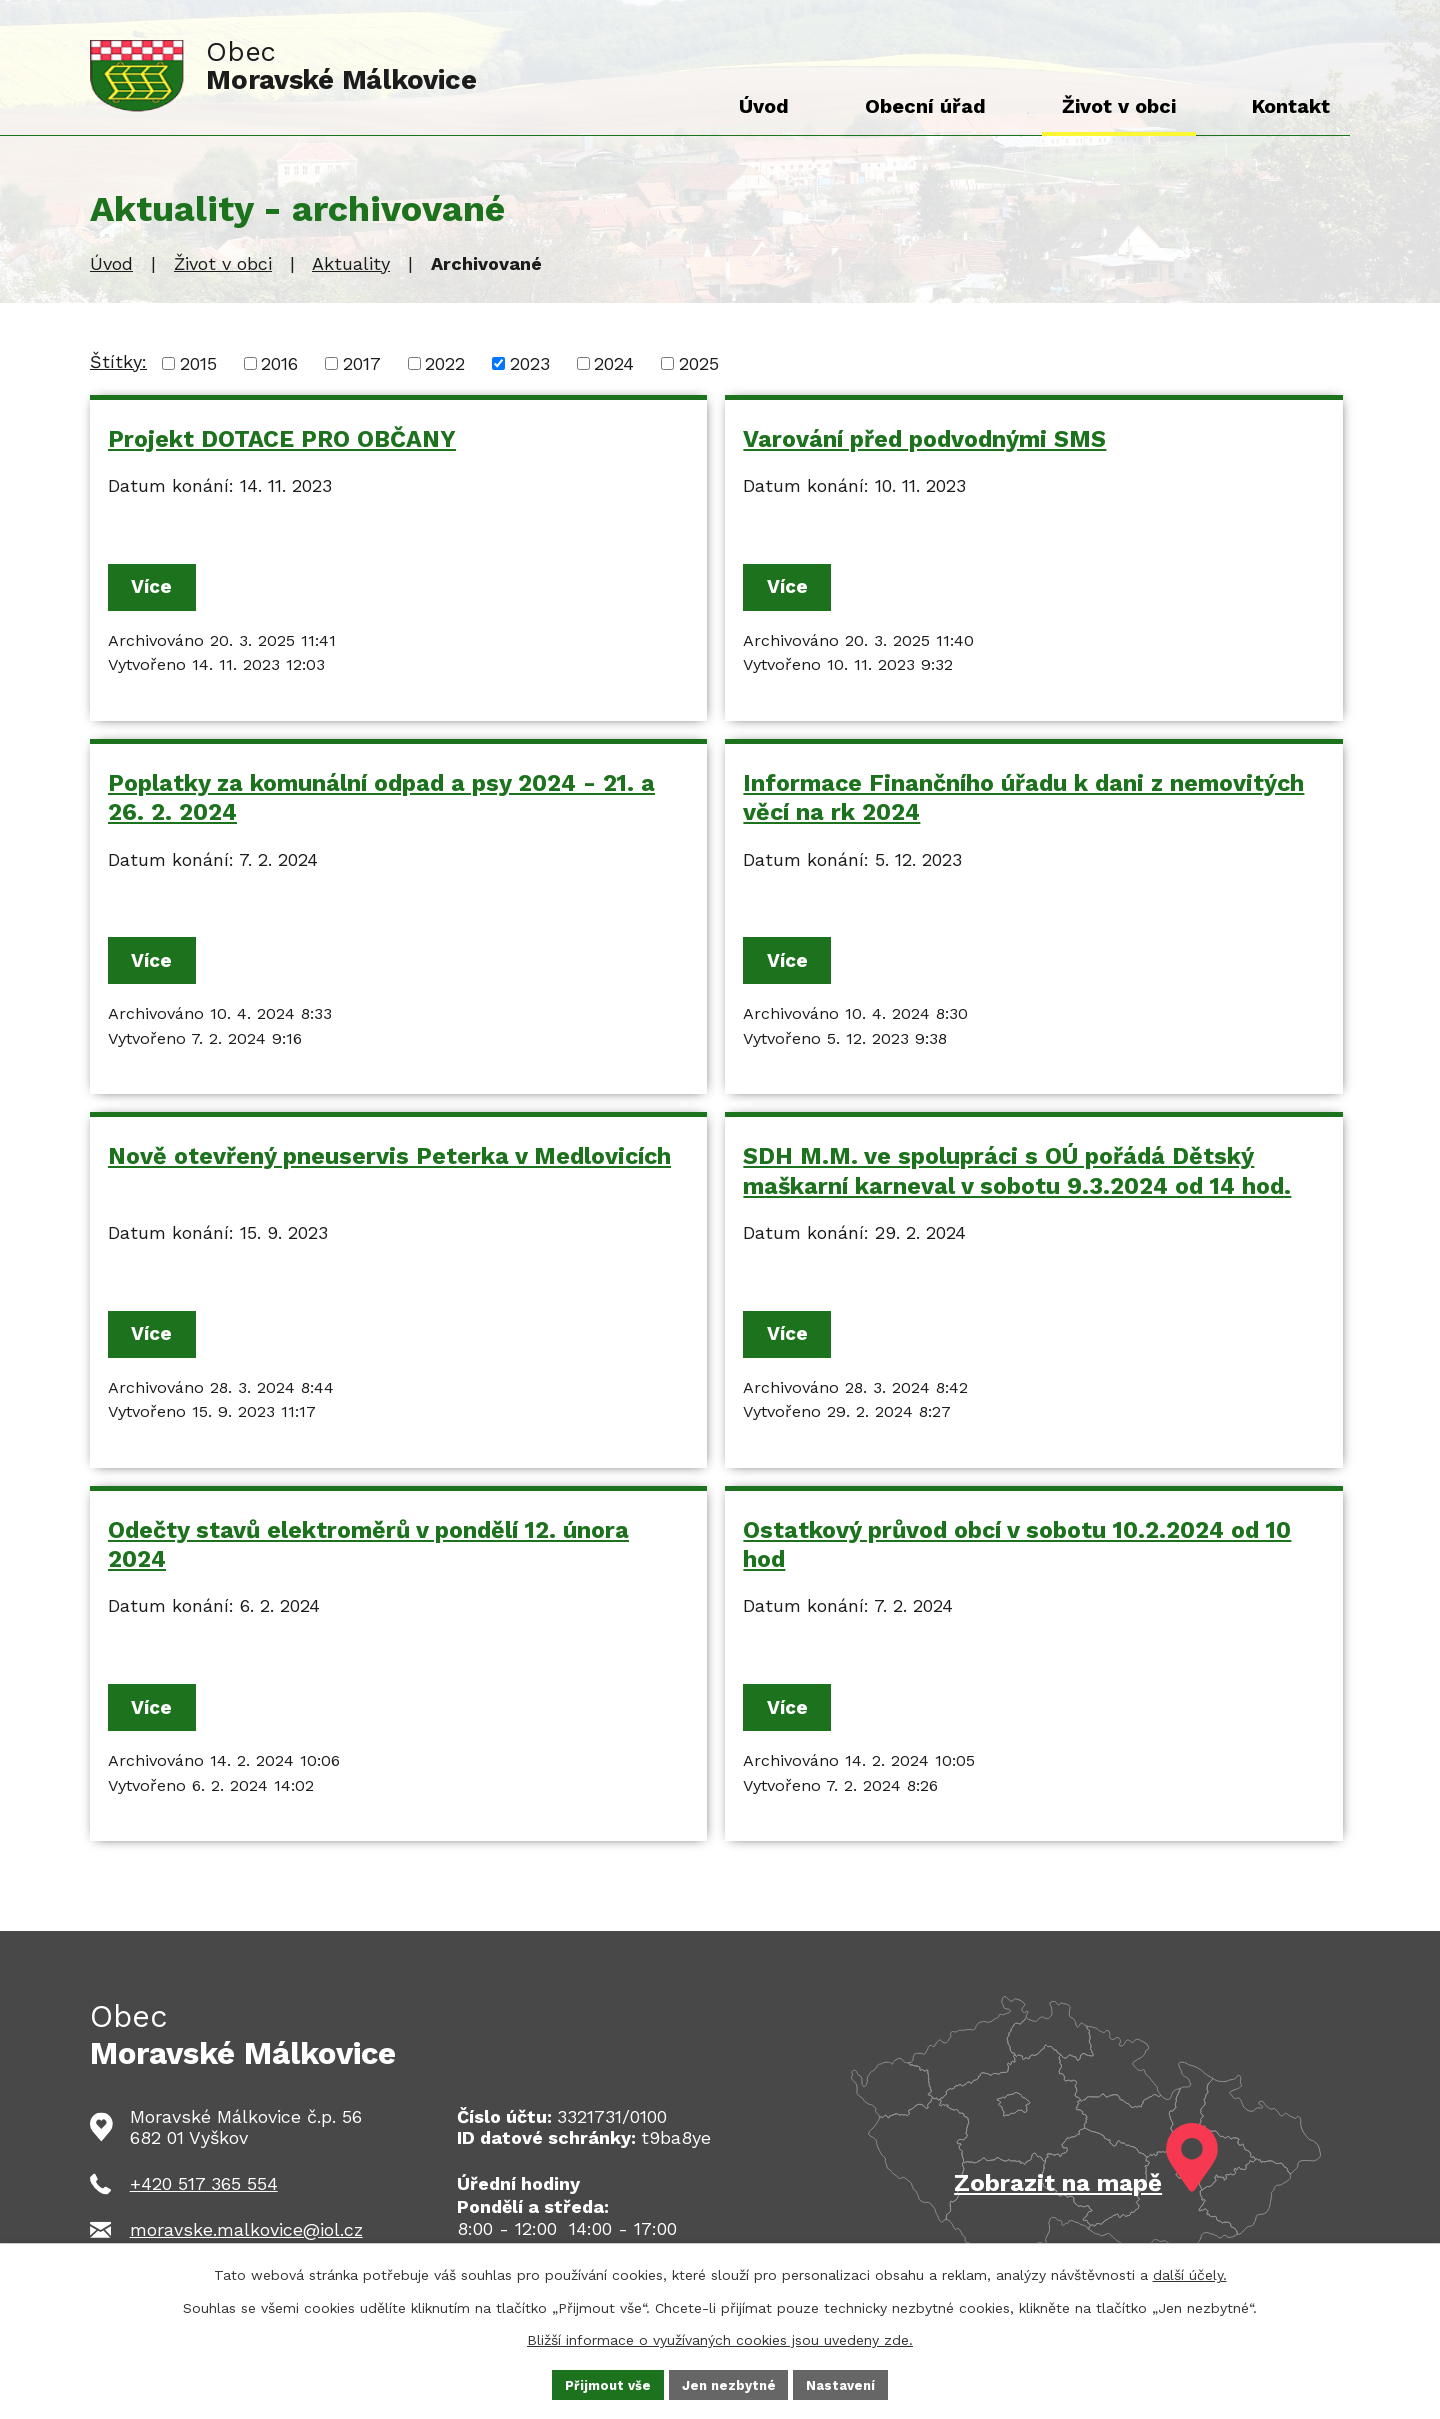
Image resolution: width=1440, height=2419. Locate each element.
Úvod (111, 263)
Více (160, 588)
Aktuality (351, 263)
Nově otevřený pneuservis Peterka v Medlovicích (389, 1162)
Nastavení (847, 2383)
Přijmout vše (603, 2383)
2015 (198, 363)
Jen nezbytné (730, 2383)
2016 (279, 363)
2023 (530, 363)
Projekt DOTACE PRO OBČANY (282, 439)
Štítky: (118, 361)
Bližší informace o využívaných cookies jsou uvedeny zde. (720, 2337)
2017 (362, 363)
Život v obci (223, 263)
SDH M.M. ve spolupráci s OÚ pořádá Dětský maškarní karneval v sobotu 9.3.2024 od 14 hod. (1017, 1176)
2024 (614, 363)
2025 (699, 363)
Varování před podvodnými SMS (924, 439)
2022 (445, 363)
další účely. (1190, 2273)
